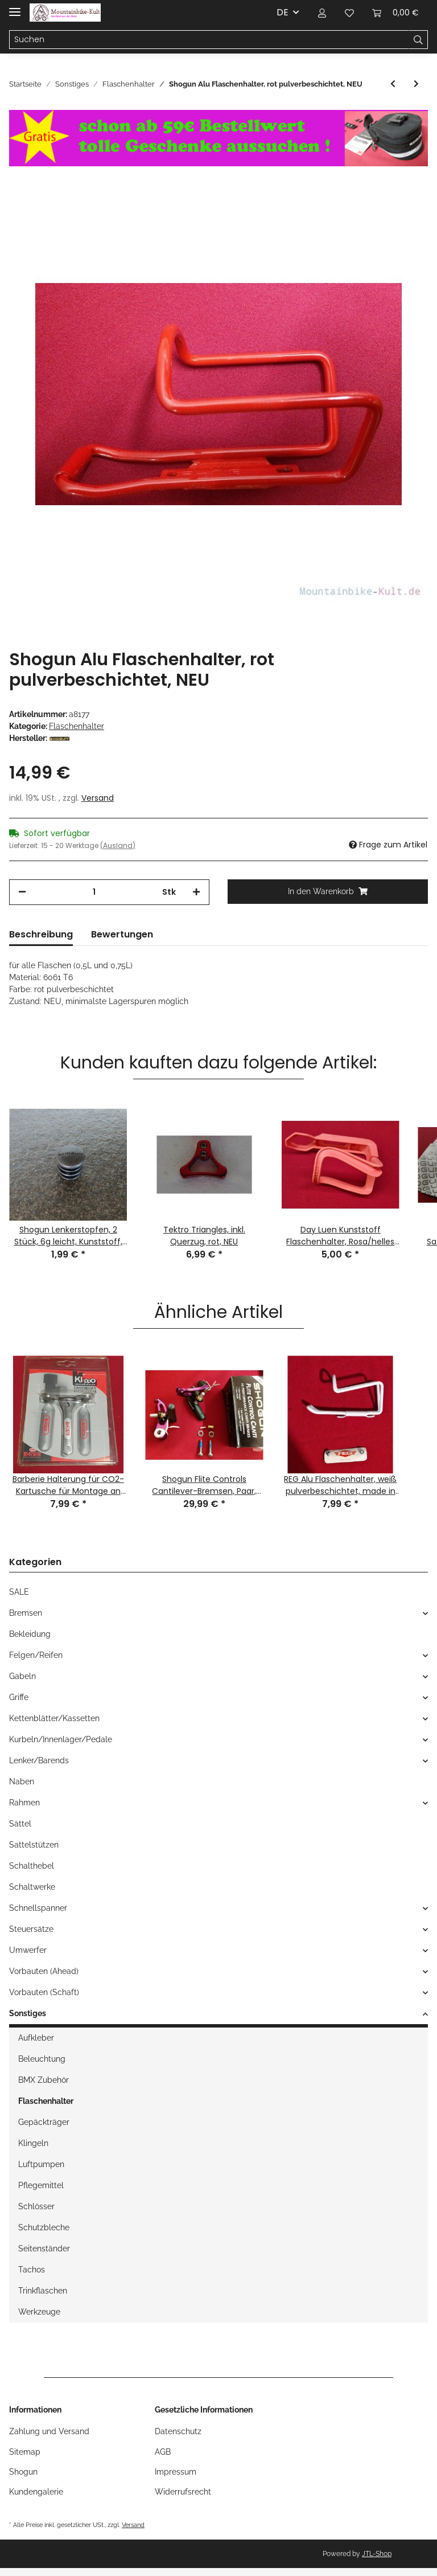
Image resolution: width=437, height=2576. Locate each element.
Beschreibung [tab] (41, 934)
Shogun (23, 2471)
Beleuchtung (41, 2058)
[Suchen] (209, 40)
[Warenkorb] (395, 12)
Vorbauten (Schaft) (44, 1992)
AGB (163, 2451)
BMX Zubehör (43, 2079)
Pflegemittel (41, 2185)
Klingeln (33, 2143)
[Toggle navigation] (14, 7)
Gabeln (22, 1676)
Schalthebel (31, 1865)
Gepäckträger (43, 2122)
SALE (19, 1591)
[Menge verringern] (22, 892)
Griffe (18, 1697)
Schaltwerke (32, 1886)
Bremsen (25, 1612)
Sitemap (24, 2451)
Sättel (20, 1823)
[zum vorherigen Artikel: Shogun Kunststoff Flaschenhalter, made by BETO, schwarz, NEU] (393, 84)
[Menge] (94, 892)
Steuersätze (31, 1929)
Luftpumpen (41, 2164)
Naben (21, 1781)
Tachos (31, 2269)
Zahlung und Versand (49, 2431)
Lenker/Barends (39, 1760)
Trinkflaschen (42, 2290)
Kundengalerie (36, 2491)
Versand (97, 798)
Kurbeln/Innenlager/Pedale (60, 1739)
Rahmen (24, 1802)
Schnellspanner (38, 1907)
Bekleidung (30, 1634)
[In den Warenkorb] (328, 891)
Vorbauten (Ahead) (44, 1971)
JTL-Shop (376, 2554)
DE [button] (282, 12)
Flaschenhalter (76, 726)
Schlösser (36, 2206)
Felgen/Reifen (36, 1655)
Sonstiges (27, 2013)
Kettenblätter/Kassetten (54, 1718)
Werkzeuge (39, 2311)
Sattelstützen (34, 1844)
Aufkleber (36, 2037)
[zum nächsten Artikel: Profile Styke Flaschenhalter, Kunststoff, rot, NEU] (416, 84)
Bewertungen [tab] (122, 934)
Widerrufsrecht (183, 2491)
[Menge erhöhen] (196, 892)
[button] (322, 12)
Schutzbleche (43, 2227)
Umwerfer (28, 1950)
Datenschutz (178, 2431)
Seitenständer (44, 2248)
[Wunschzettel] (349, 12)
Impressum (175, 2471)
